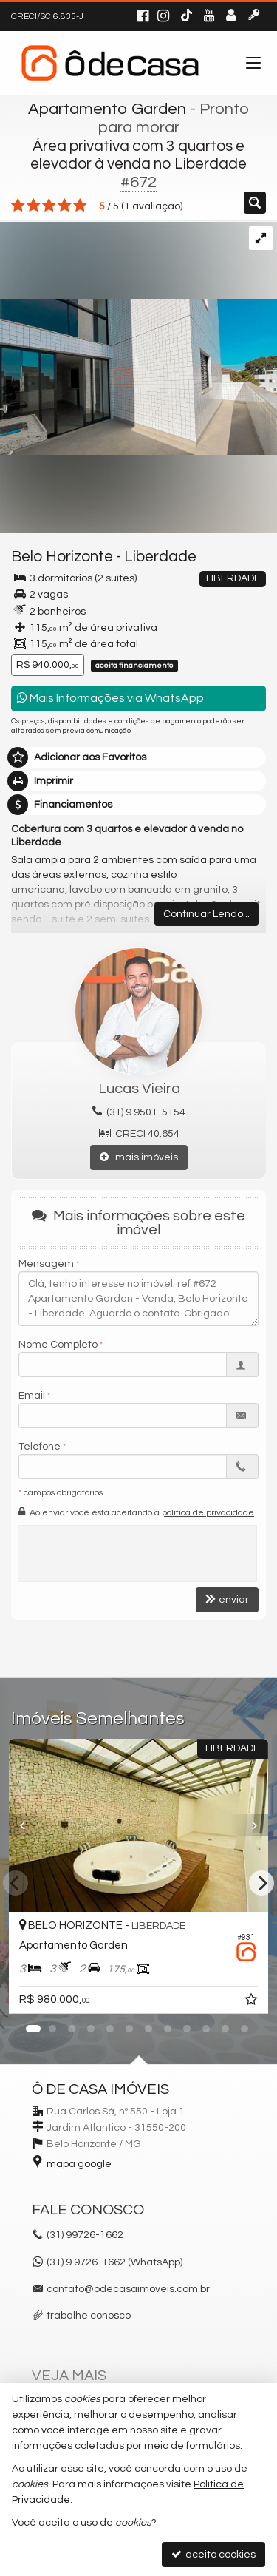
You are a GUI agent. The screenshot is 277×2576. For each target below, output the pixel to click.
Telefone (39, 1446)
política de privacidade (208, 1513)
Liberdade (160, 556)
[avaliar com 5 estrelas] (80, 205)
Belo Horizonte (62, 556)
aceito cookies (213, 2554)
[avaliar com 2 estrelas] (34, 205)
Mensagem (46, 1264)
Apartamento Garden (107, 109)
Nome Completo (58, 1344)
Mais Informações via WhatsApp (110, 698)
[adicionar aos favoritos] (252, 2002)
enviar (227, 1599)
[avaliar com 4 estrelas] (65, 205)
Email (31, 1395)
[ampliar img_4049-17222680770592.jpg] (138, 338)
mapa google (79, 2164)
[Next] (261, 1883)
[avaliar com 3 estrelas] (49, 205)
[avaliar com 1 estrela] (18, 205)
